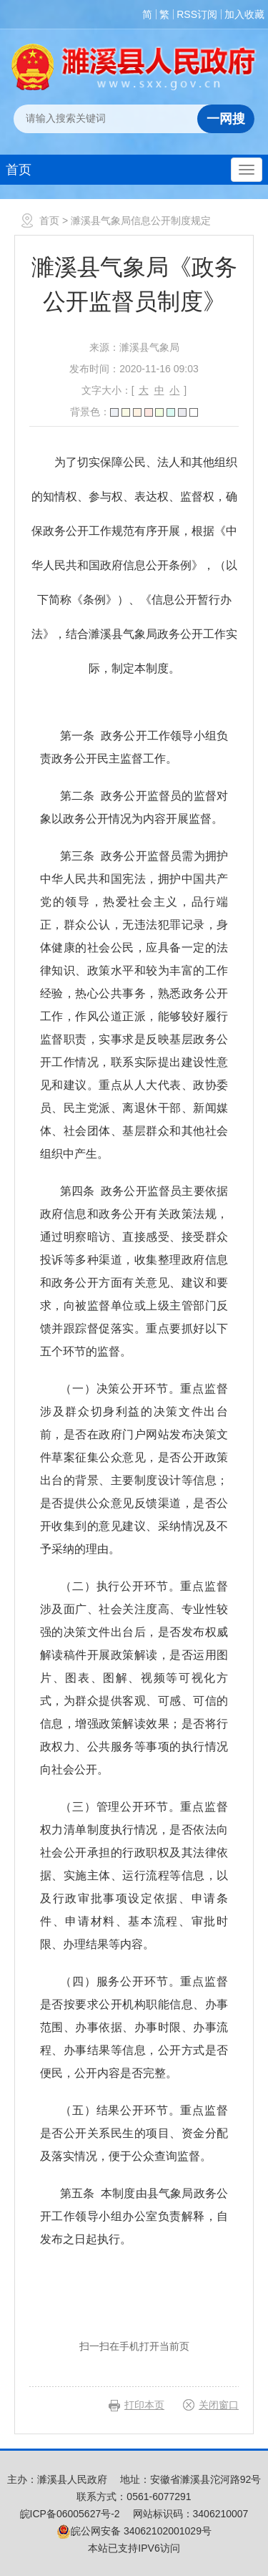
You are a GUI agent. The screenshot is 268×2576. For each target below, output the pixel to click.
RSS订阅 (197, 14)
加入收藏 (244, 14)
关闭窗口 (219, 2405)
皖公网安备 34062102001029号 (134, 2531)
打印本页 (144, 2405)
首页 (18, 170)
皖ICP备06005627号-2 (70, 2513)
